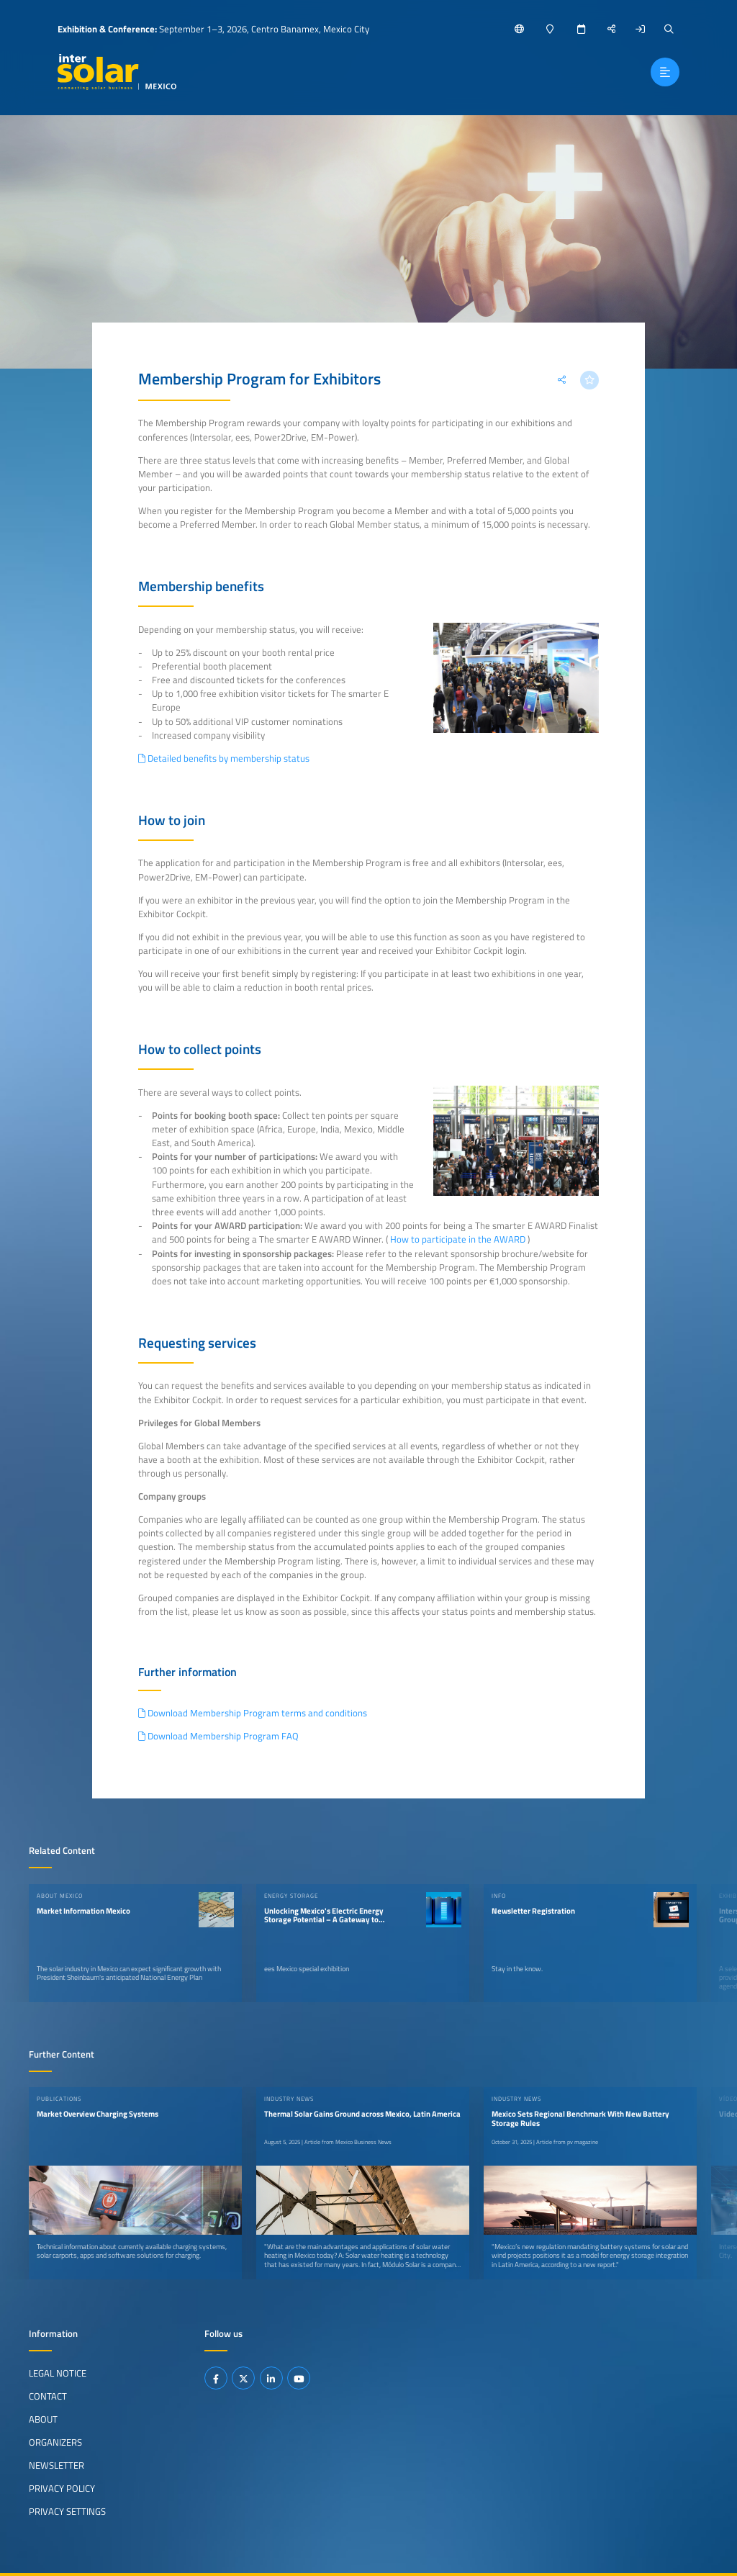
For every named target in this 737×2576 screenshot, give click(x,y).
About (43, 2419)
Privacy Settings (67, 2511)
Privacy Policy (62, 2488)
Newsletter (56, 2465)
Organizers (55, 2442)
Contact (48, 2396)
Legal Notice (57, 2373)
